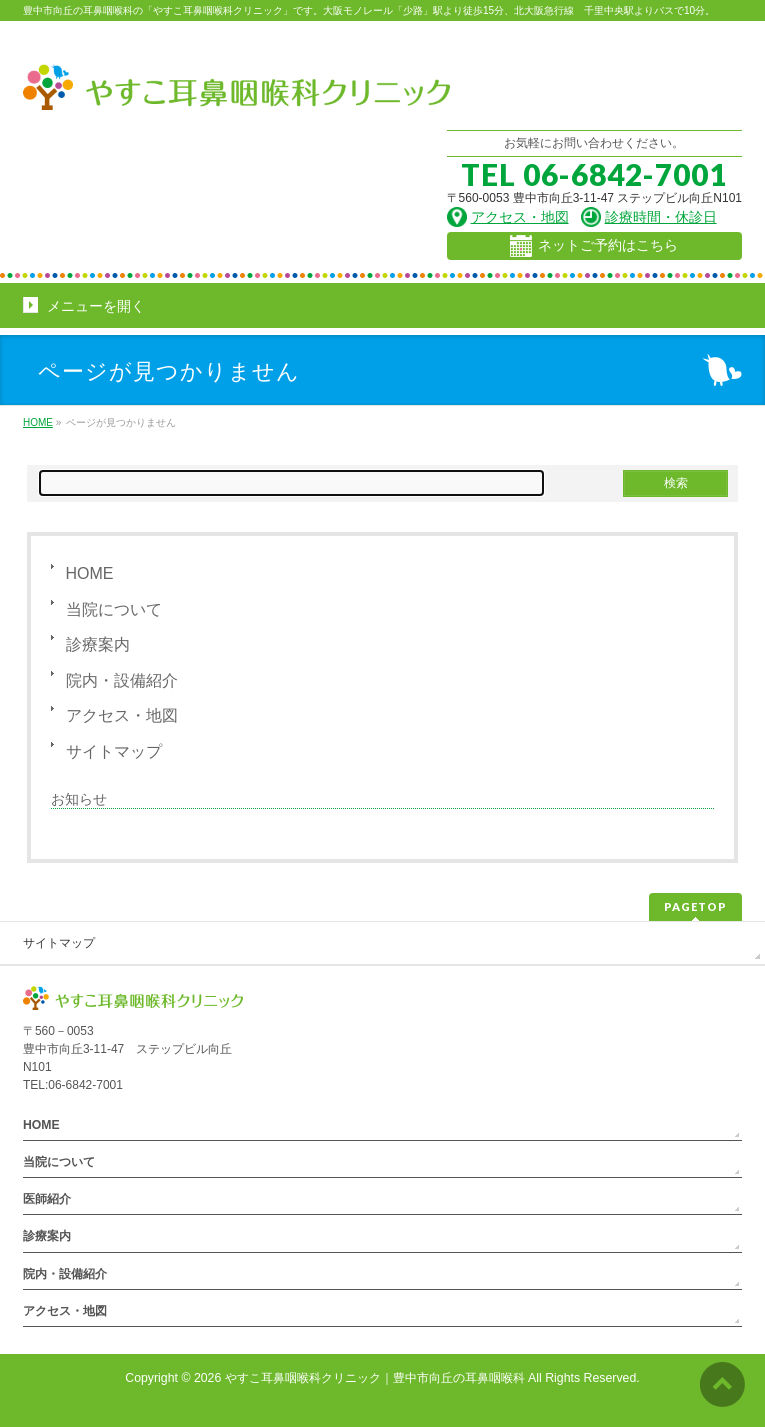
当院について (114, 609)
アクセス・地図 (122, 715)
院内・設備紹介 (122, 680)
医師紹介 (47, 1199)
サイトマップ (114, 751)
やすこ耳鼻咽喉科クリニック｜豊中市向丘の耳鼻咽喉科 (375, 1378)
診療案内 (98, 644)
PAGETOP (695, 906)
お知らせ (79, 799)
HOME (90, 573)
